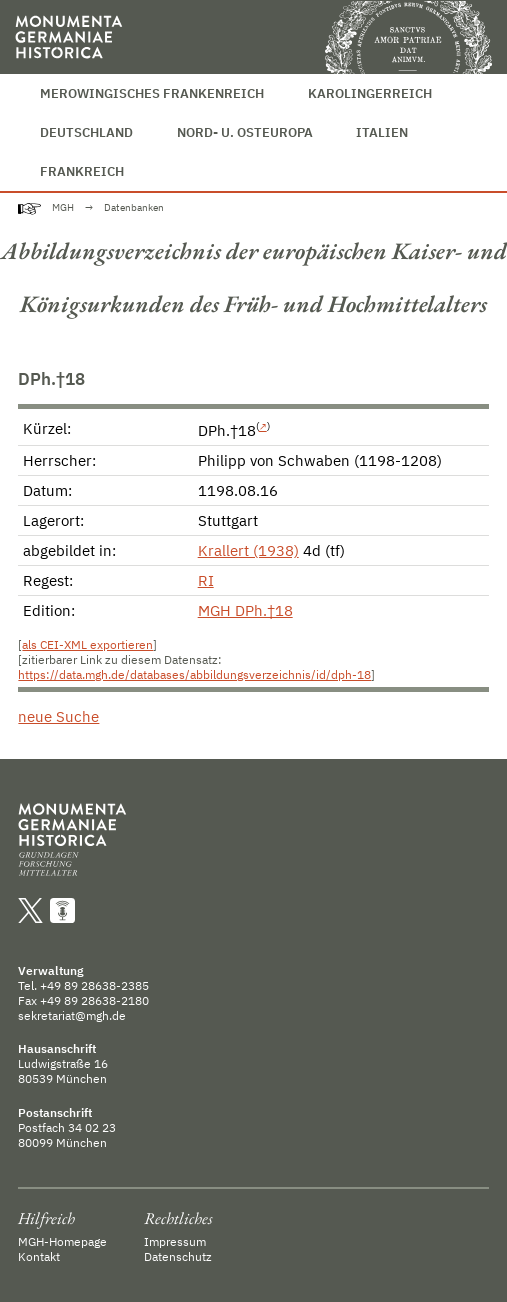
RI (206, 580)
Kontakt (39, 1256)
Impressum (175, 1241)
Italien (382, 132)
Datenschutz (178, 1256)
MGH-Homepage (62, 1241)
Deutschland (86, 132)
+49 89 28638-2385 (94, 985)
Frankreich (82, 171)
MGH (63, 207)
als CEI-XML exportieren (87, 644)
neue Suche (58, 716)
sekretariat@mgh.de (72, 1015)
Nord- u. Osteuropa (245, 132)
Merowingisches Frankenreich (152, 93)
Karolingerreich (370, 93)
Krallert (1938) (248, 550)
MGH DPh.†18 (245, 610)
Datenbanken (134, 207)
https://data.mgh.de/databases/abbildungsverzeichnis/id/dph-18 (194, 674)
